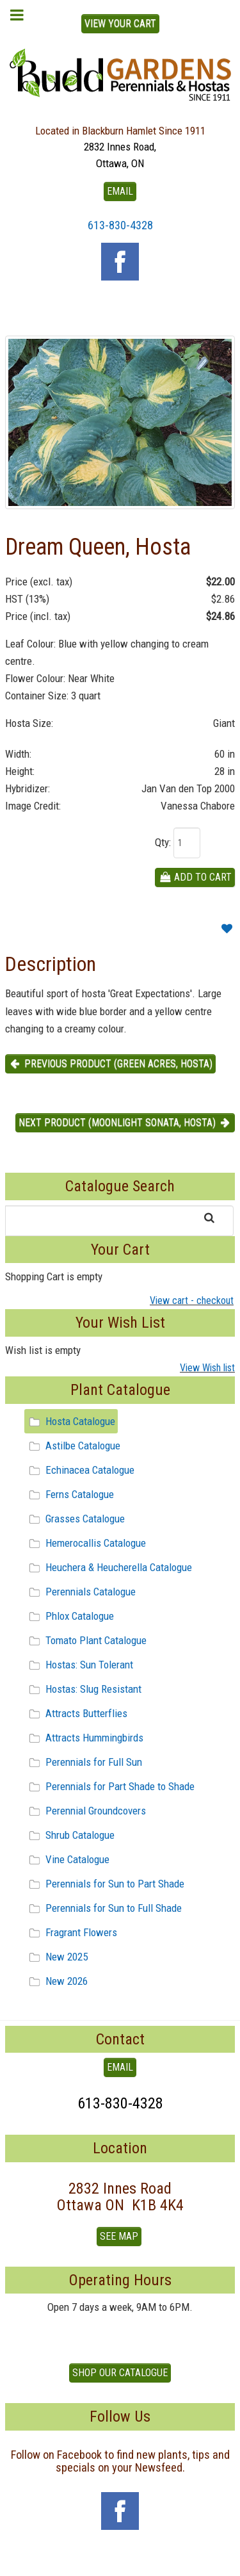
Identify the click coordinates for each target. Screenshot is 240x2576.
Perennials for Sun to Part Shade (104, 1883)
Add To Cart (195, 877)
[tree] (120, 1701)
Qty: (163, 842)
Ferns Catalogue (69, 1494)
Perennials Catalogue (80, 1591)
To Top (120, 2561)
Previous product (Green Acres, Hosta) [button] (110, 1063)
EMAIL (120, 191)
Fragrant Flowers (71, 1932)
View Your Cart (120, 23)
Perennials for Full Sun (83, 1762)
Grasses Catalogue (75, 1518)
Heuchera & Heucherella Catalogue (108, 1567)
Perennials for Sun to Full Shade (103, 1908)
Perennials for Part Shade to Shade (110, 1786)
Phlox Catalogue (69, 1616)
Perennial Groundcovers (85, 1810)
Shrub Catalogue (70, 1835)
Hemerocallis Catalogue (85, 1543)
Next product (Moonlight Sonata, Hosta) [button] (125, 1122)
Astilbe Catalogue (72, 1445)
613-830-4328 (120, 225)
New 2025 (56, 1956)
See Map (119, 2236)
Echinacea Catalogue (79, 1470)
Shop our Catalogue (120, 2373)
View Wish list (207, 1368)
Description (50, 964)
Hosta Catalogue (70, 1421)
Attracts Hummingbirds (84, 1737)
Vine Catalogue (67, 1859)
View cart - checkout (192, 1300)
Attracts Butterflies (76, 1713)
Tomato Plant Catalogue (86, 1640)
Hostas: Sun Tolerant (79, 1664)
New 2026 (56, 1981)
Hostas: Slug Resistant (83, 1689)
